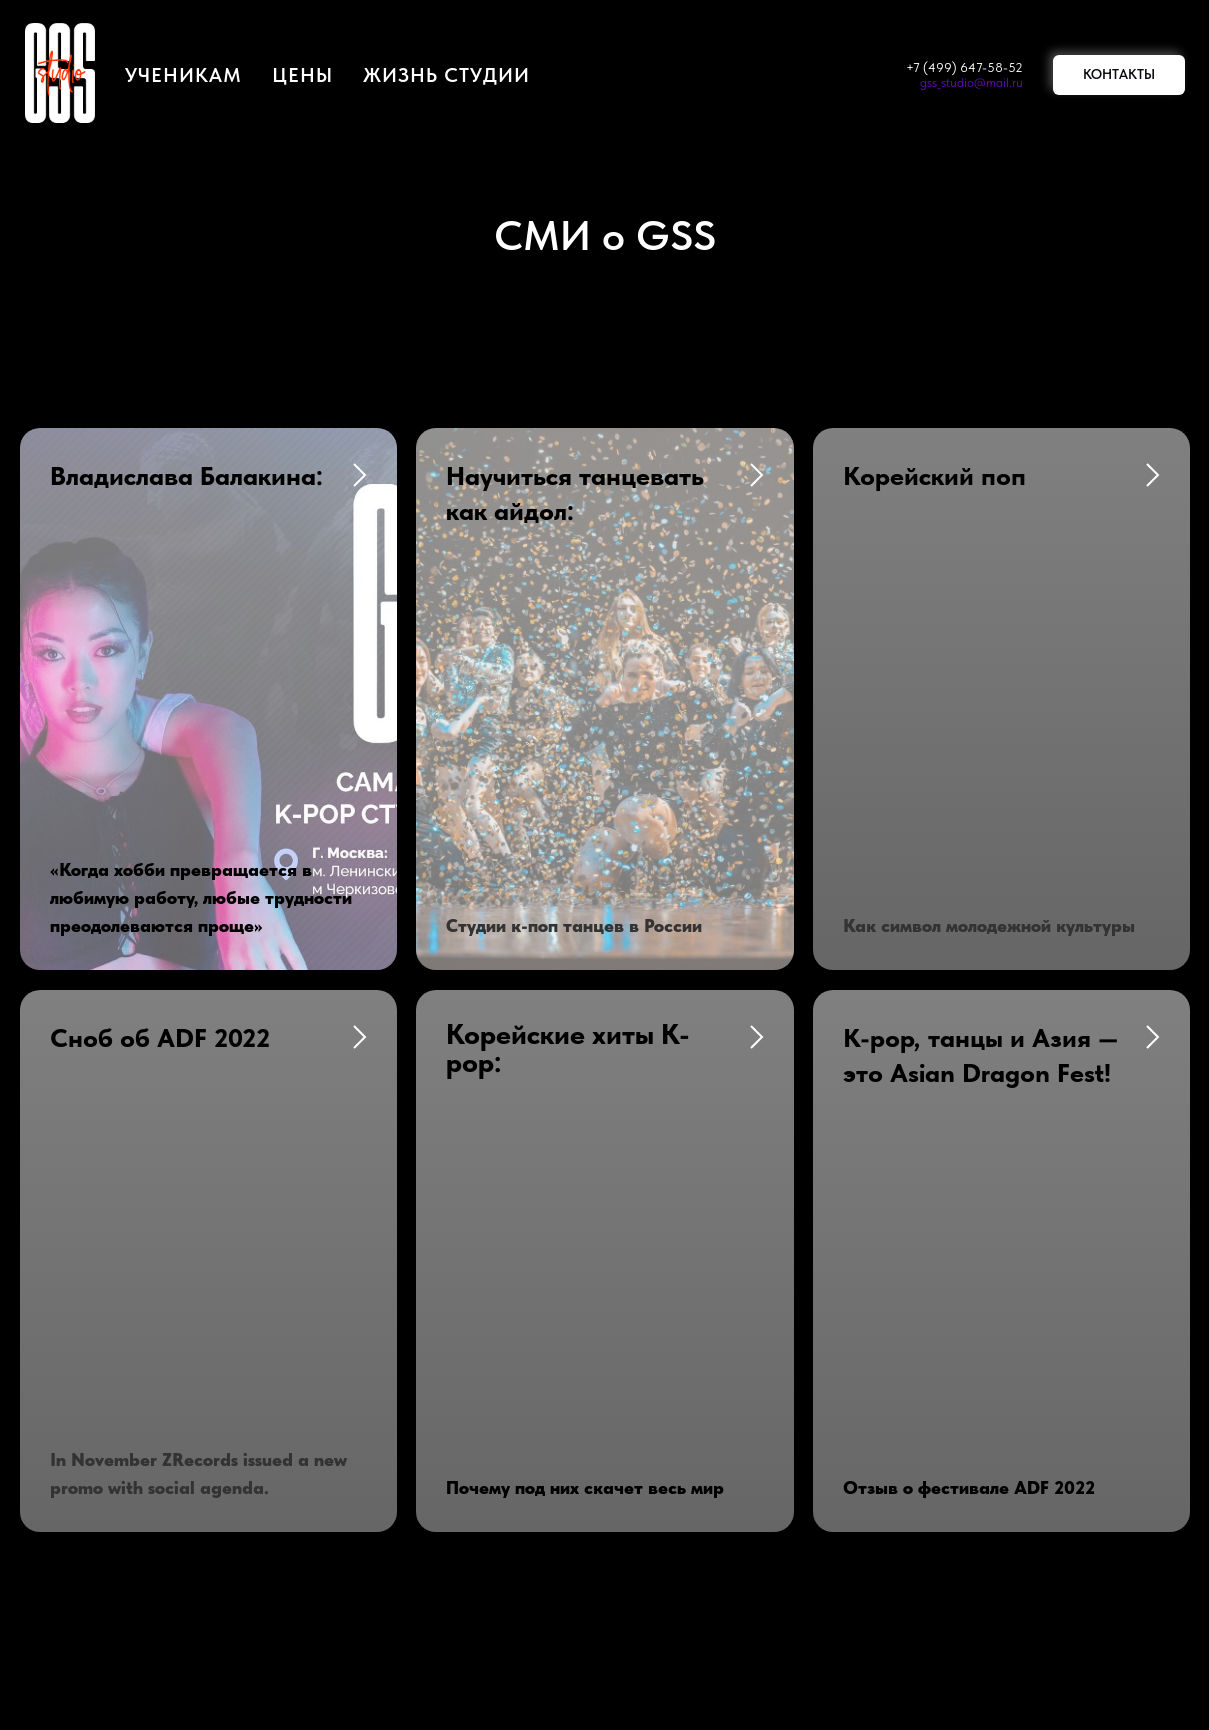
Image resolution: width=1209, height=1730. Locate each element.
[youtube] (605, 1559)
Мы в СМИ (410, 1357)
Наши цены (663, 1309)
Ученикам (183, 75)
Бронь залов (416, 1309)
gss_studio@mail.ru (971, 82)
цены (302, 75)
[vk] (559, 1559)
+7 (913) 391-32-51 (212, 1357)
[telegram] (651, 1559)
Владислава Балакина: (186, 475)
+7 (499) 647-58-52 (964, 67)
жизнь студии (446, 75)
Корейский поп (934, 475)
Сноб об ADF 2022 (160, 777)
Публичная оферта (694, 1357)
